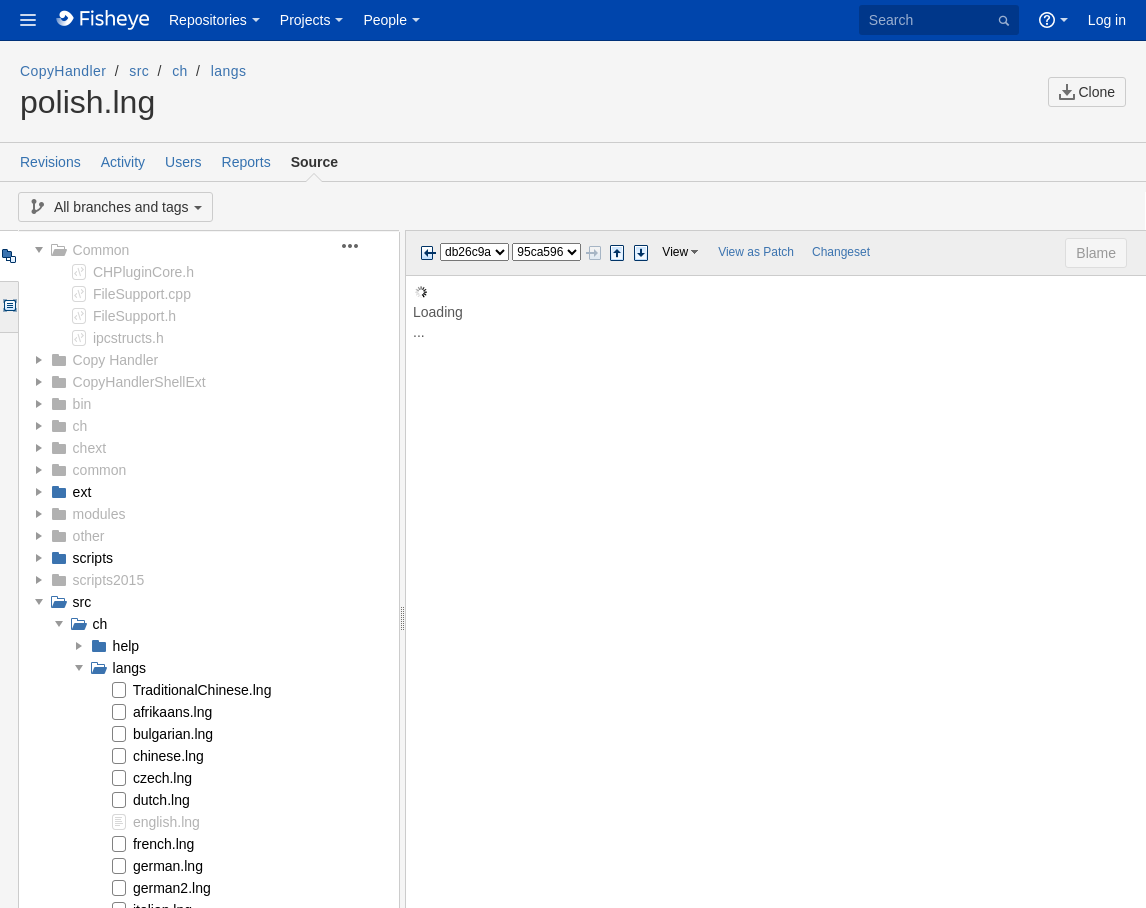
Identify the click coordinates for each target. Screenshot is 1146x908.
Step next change (641, 253)
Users (183, 162)
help (126, 646)
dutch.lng (161, 800)
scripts (93, 558)
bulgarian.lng (173, 734)
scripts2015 (109, 580)
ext (82, 492)
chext (89, 448)
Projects (305, 20)
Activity (123, 162)
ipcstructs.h (128, 338)
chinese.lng (168, 756)
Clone (1087, 92)
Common (101, 250)
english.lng (166, 822)
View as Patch (756, 252)
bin (82, 404)
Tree (8, 256)
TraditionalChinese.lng (202, 690)
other (89, 536)
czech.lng (162, 778)
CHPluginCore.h (143, 272)
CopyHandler (63, 71)
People (385, 20)
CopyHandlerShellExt (139, 382)
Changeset (841, 252)
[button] (28, 20)
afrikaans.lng (172, 712)
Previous (428, 253)
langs (229, 71)
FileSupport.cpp (142, 294)
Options (8, 307)
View (675, 252)
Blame (1096, 253)
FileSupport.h (134, 316)
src (139, 71)
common (100, 470)
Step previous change (617, 253)
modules (99, 514)
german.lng (168, 866)
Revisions (50, 162)
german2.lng (172, 888)
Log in (1107, 20)
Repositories (208, 20)
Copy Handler (116, 360)
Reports (246, 162)
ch (180, 71)
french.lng (163, 844)
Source (314, 162)
